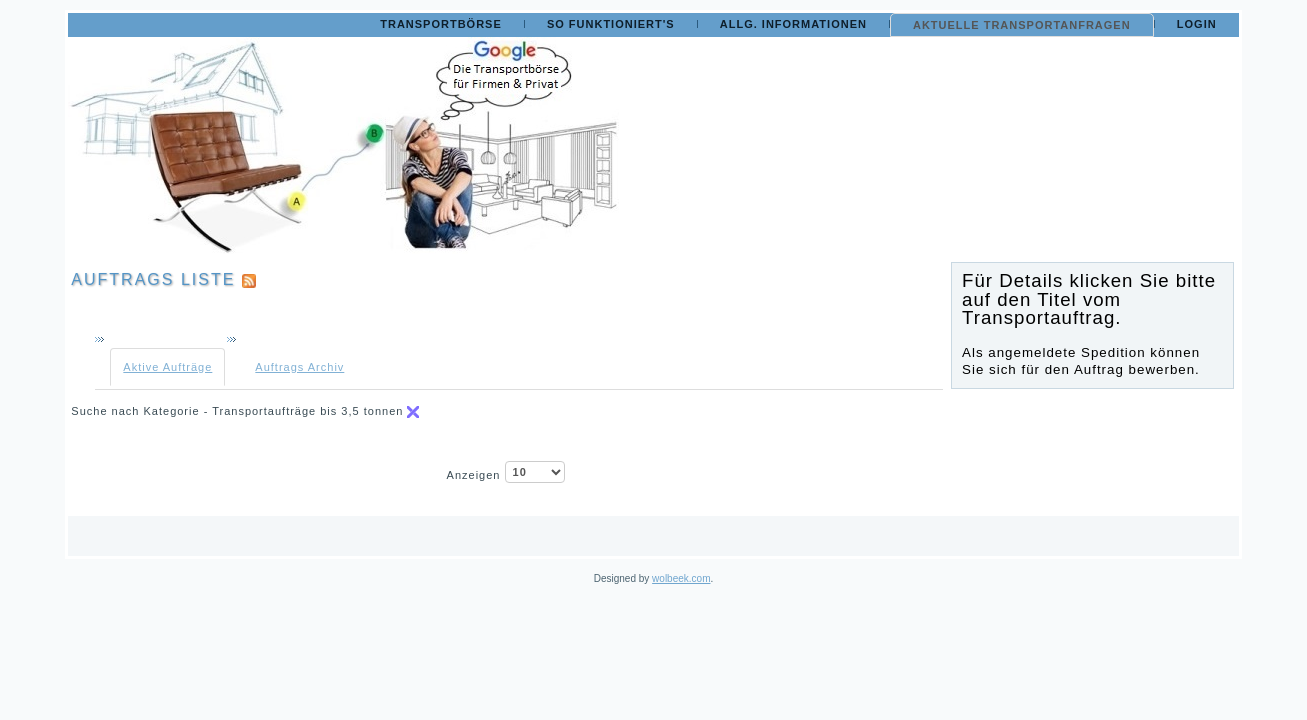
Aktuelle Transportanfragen (1022, 25)
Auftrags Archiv (299, 367)
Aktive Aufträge (167, 367)
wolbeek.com (681, 578)
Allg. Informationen (793, 24)
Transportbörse (441, 24)
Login (1197, 24)
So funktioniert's (611, 24)
